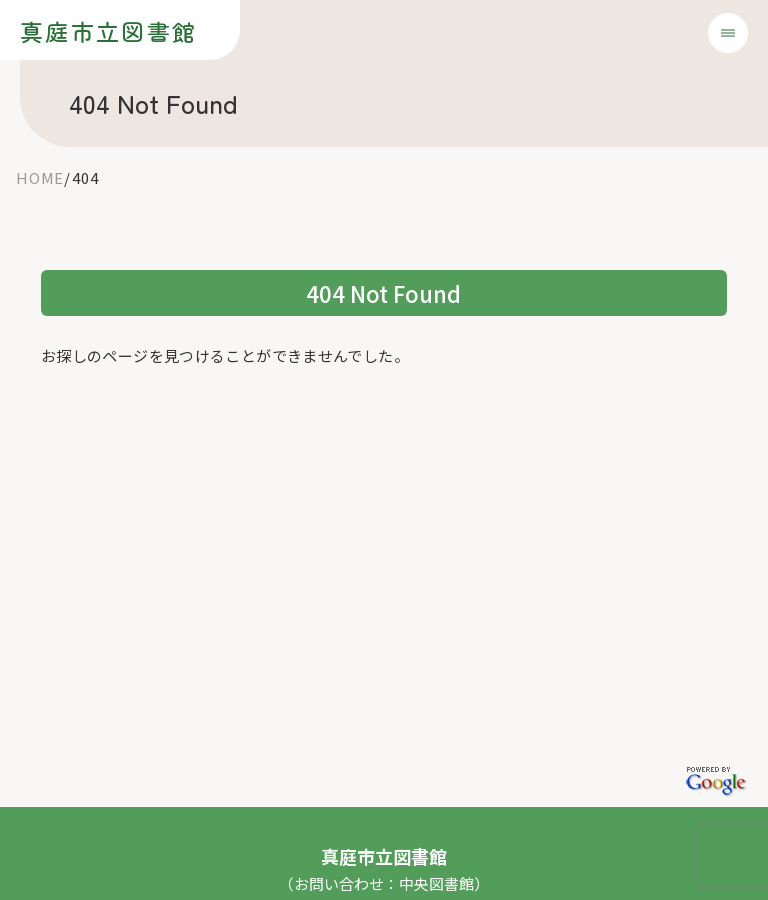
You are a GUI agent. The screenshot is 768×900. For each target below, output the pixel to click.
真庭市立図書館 (108, 31)
